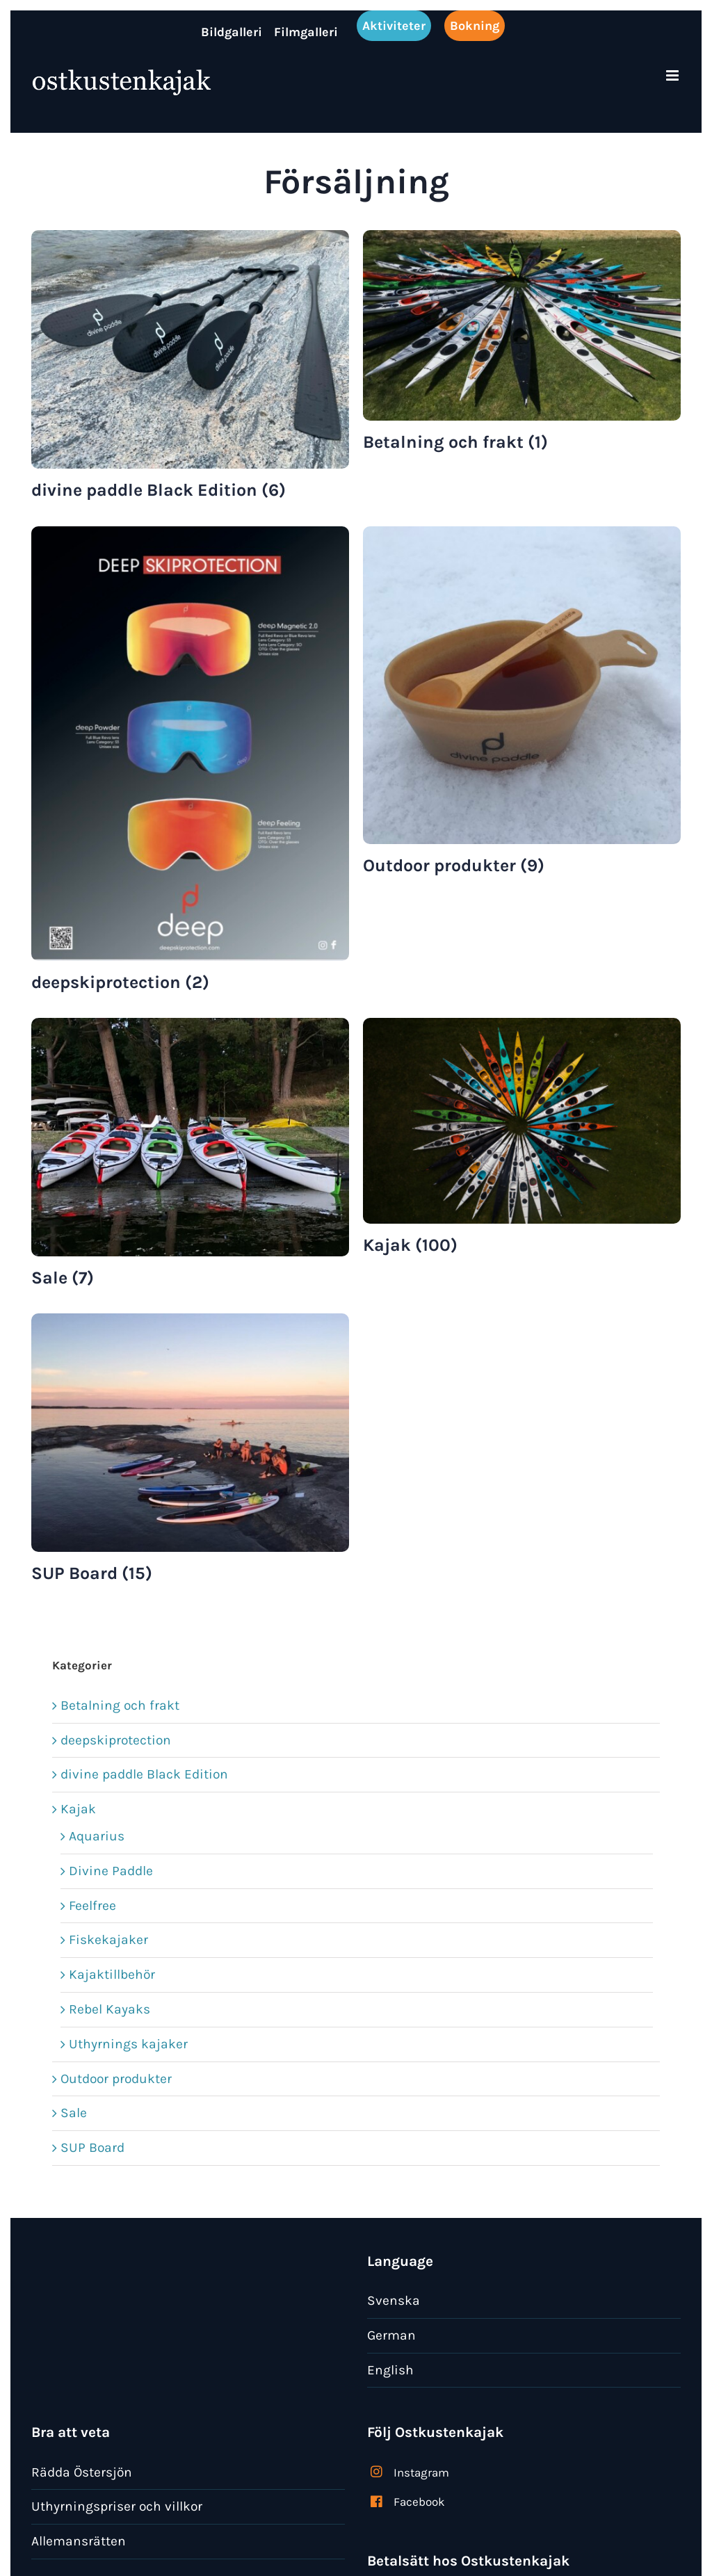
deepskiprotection (115, 1740)
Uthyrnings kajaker (128, 2044)
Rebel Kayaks (109, 2009)
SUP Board (92, 2147)
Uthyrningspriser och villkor (116, 2506)
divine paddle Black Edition (144, 1774)
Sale (73, 2113)
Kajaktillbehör (112, 1974)
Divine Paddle (111, 1871)
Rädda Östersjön (81, 2472)
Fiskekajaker (108, 1939)
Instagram (421, 2472)
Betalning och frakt (119, 1705)
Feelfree (92, 1905)
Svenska (393, 2300)
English (390, 2370)
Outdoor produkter (116, 2079)
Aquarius (96, 1836)
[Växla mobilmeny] (673, 75)
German (391, 2335)
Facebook (419, 2502)
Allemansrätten (78, 2541)
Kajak (78, 1809)
